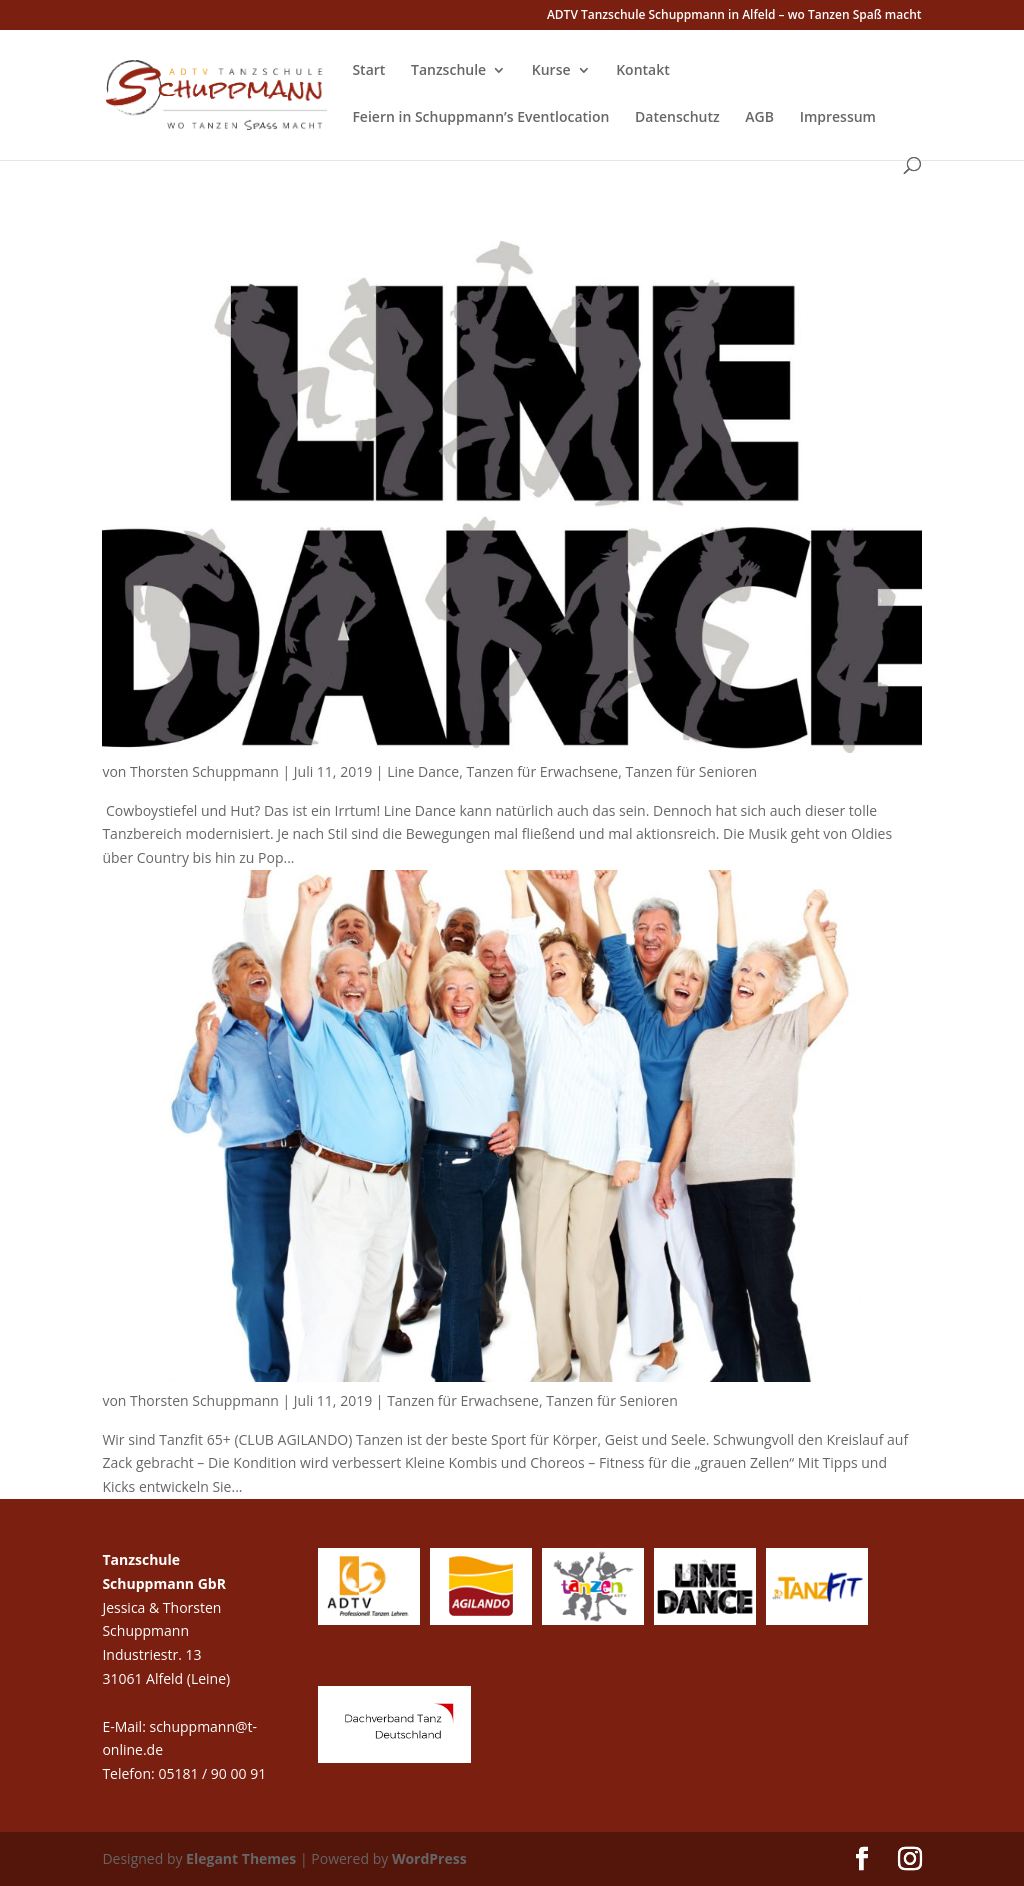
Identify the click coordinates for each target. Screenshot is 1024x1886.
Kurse (551, 71)
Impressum (838, 118)
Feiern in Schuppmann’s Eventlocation (480, 118)
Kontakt (643, 71)
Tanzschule (448, 71)
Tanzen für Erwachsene (542, 771)
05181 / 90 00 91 (213, 1773)
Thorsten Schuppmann (204, 771)
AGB (759, 118)
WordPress (429, 1858)
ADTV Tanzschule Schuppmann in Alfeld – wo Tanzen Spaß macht (734, 16)
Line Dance (423, 771)
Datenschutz (677, 118)
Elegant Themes (241, 1858)
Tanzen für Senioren (691, 771)
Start (368, 71)
